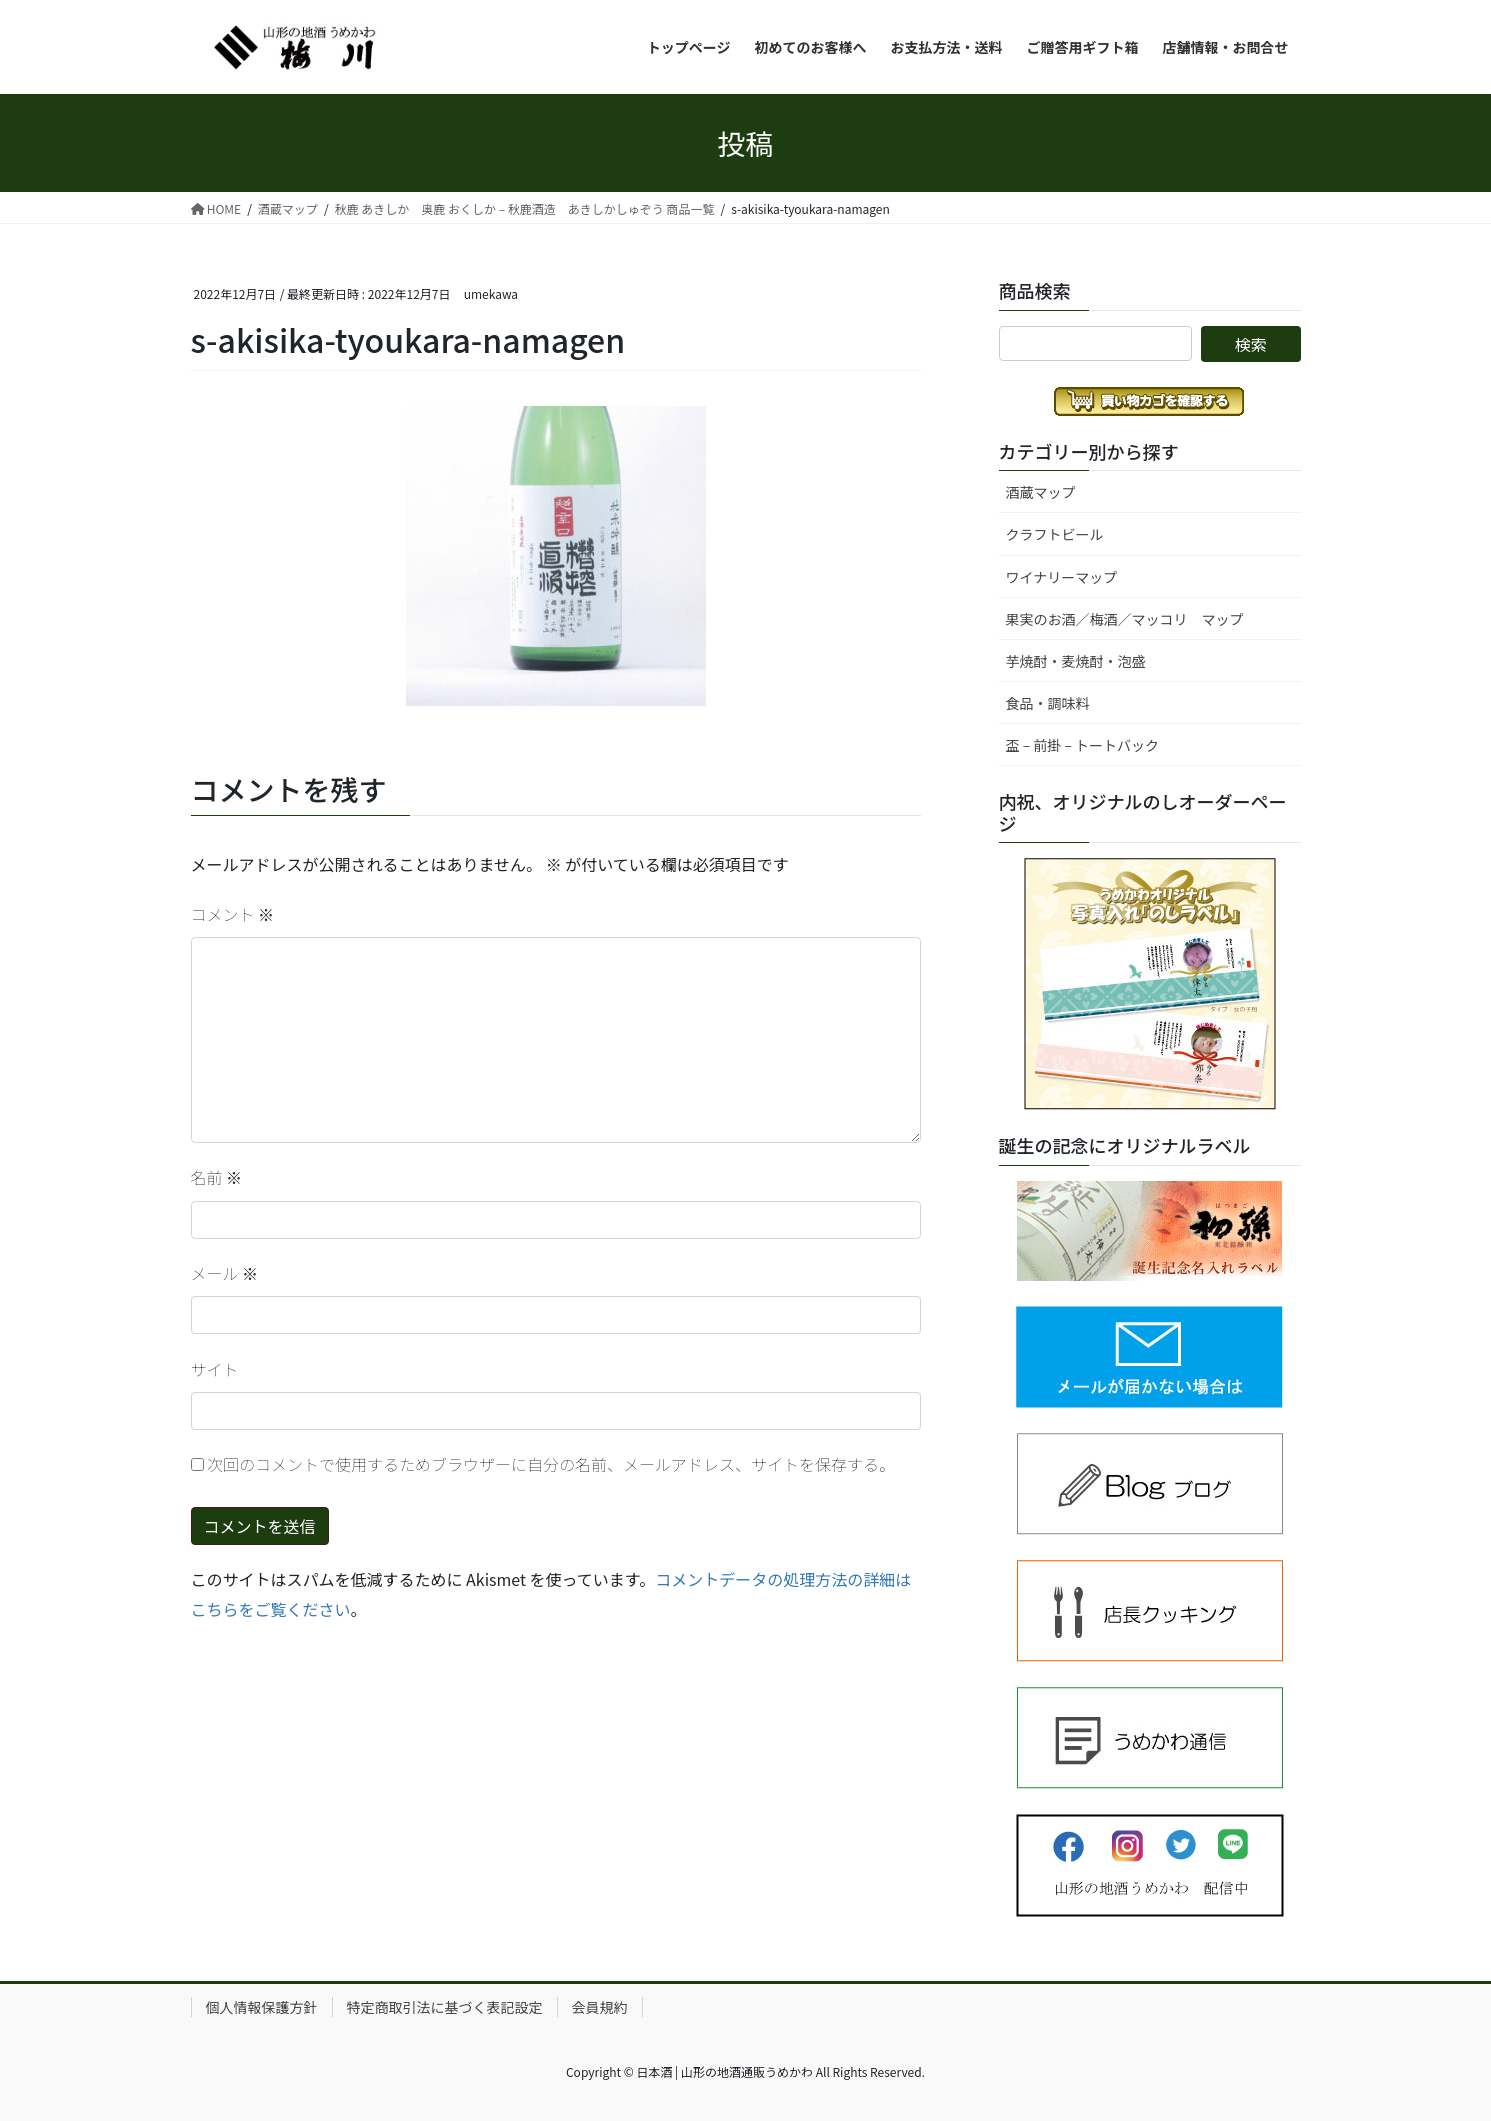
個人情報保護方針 (262, 2007)
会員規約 (600, 2007)
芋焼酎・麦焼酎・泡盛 (1076, 661)
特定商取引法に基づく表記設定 (445, 2007)
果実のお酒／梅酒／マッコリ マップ (1125, 619)
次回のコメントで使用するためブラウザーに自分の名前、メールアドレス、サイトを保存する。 (551, 1464)
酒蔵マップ (1041, 492)
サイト (215, 1369)
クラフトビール (1055, 534)
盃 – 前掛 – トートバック (1083, 745)
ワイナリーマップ (1062, 577)
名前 (217, 1177)
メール (225, 1273)
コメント (233, 914)
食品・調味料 (1048, 703)
